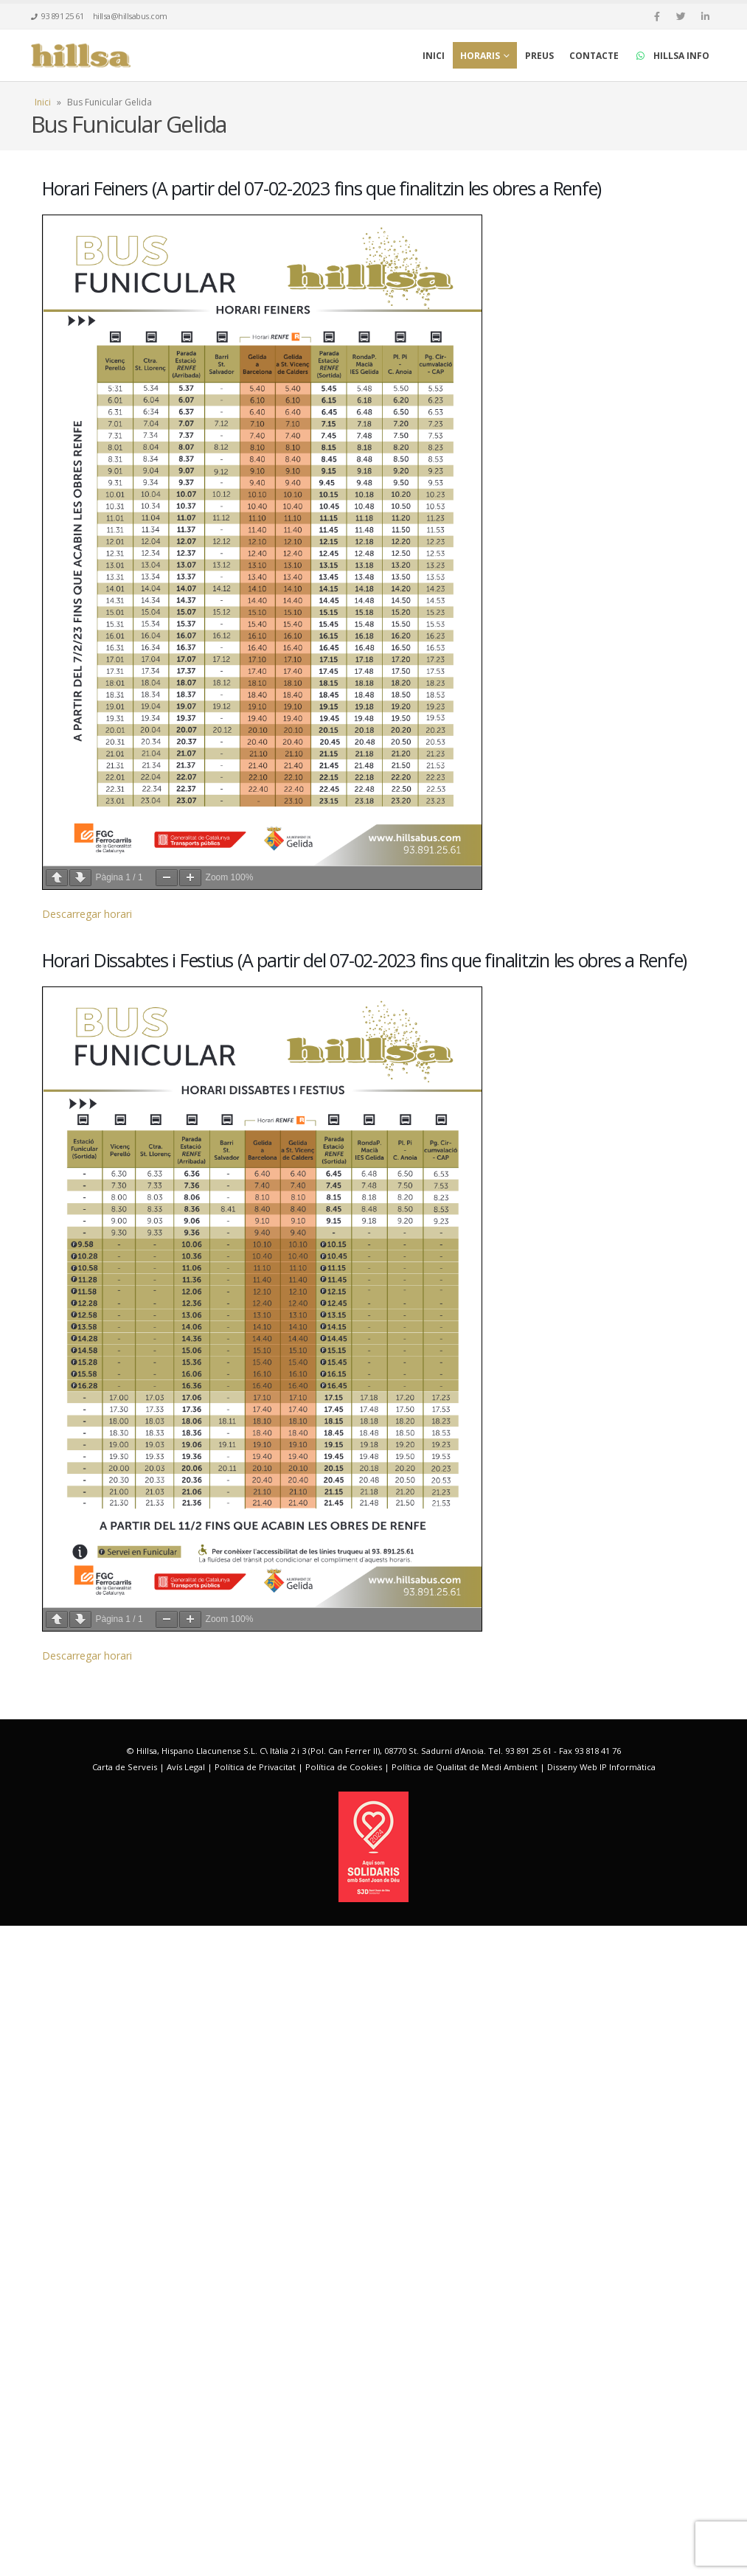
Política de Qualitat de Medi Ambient (465, 2417)
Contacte (594, 55)
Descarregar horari (87, 1247)
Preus (539, 55)
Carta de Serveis (124, 2417)
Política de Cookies (343, 2417)
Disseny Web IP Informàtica (601, 2417)
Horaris (480, 55)
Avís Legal (186, 2417)
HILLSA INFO (671, 55)
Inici (434, 55)
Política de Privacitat (255, 2417)
